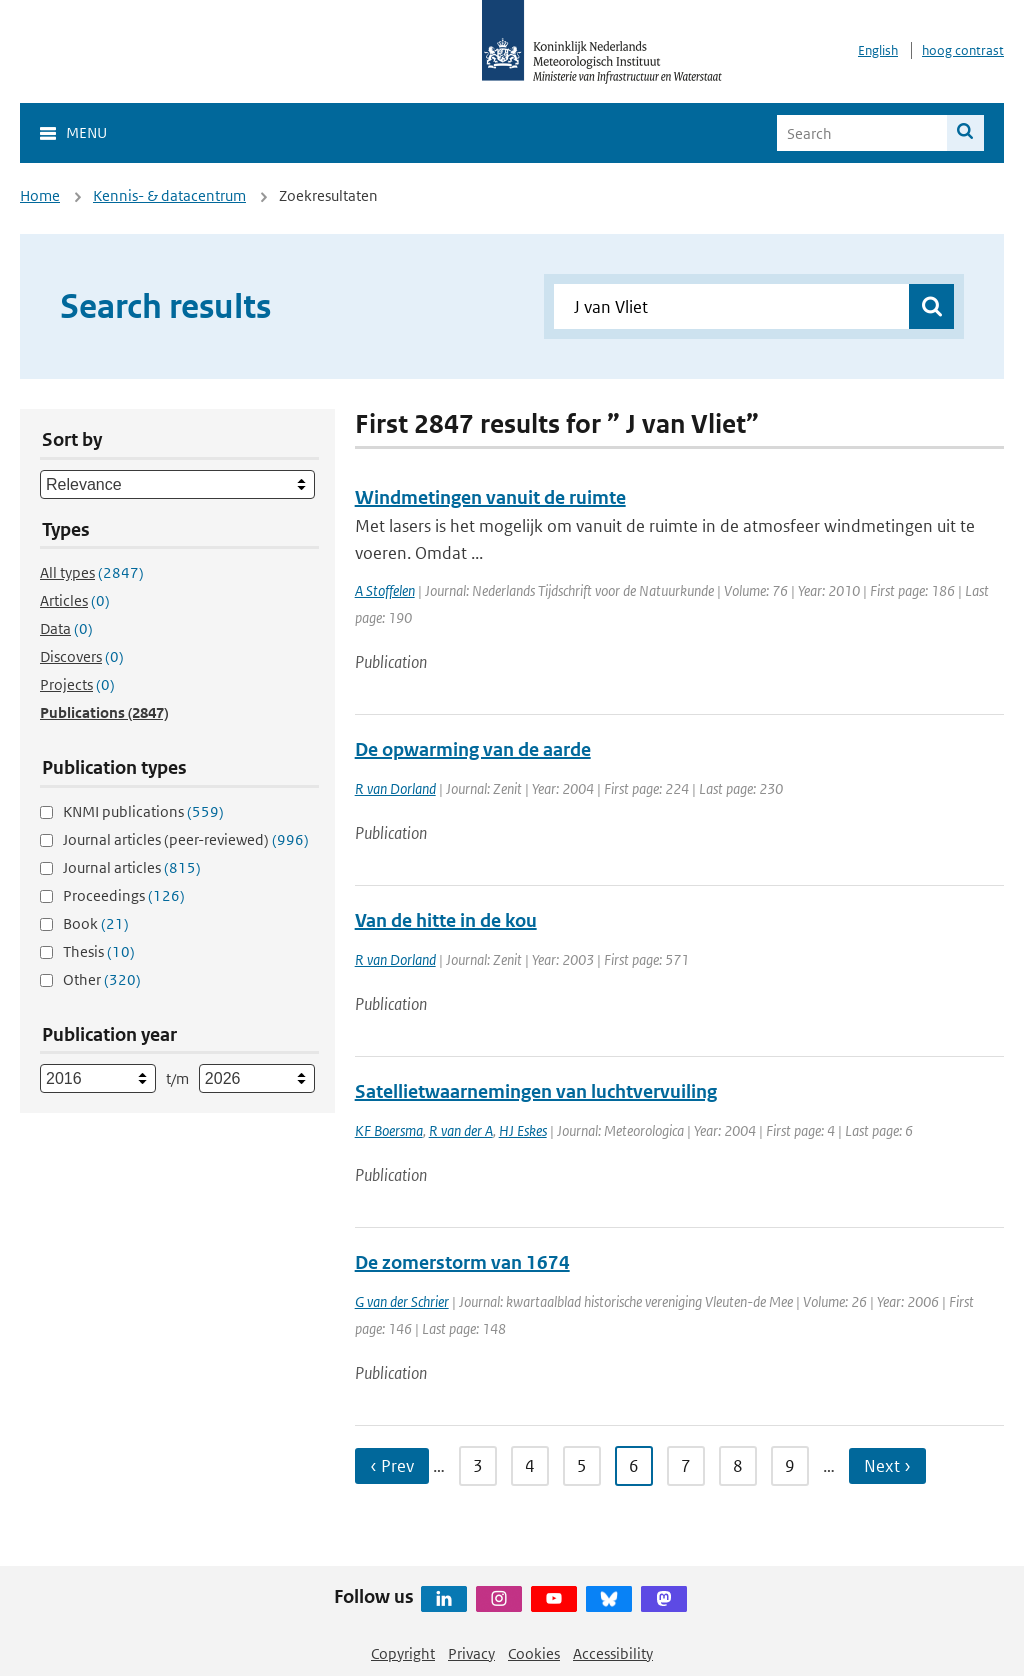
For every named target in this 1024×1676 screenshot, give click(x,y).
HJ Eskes (523, 1130)
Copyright (403, 1653)
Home (40, 195)
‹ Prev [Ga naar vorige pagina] (392, 1466)
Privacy (471, 1653)
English (878, 50)
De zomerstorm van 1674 (462, 1262)
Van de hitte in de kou (446, 920)
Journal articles (132, 867)
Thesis (99, 951)
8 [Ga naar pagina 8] (738, 1466)
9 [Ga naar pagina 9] (790, 1466)
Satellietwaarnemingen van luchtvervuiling (536, 1091)
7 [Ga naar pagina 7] (686, 1466)
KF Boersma (389, 1130)
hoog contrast (963, 50)
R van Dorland (395, 788)
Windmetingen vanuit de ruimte (490, 497)
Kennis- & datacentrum (169, 195)
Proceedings (124, 895)
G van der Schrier (402, 1301)
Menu (86, 132)
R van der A (461, 1130)
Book (96, 923)
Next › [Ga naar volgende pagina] (887, 1466)
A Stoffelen (385, 590)
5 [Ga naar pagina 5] (582, 1466)
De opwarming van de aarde (473, 749)
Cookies (534, 1653)
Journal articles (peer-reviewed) (186, 839)
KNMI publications (143, 811)
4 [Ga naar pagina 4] (530, 1466)
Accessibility (613, 1653)
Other (102, 979)
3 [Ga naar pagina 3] (478, 1466)
